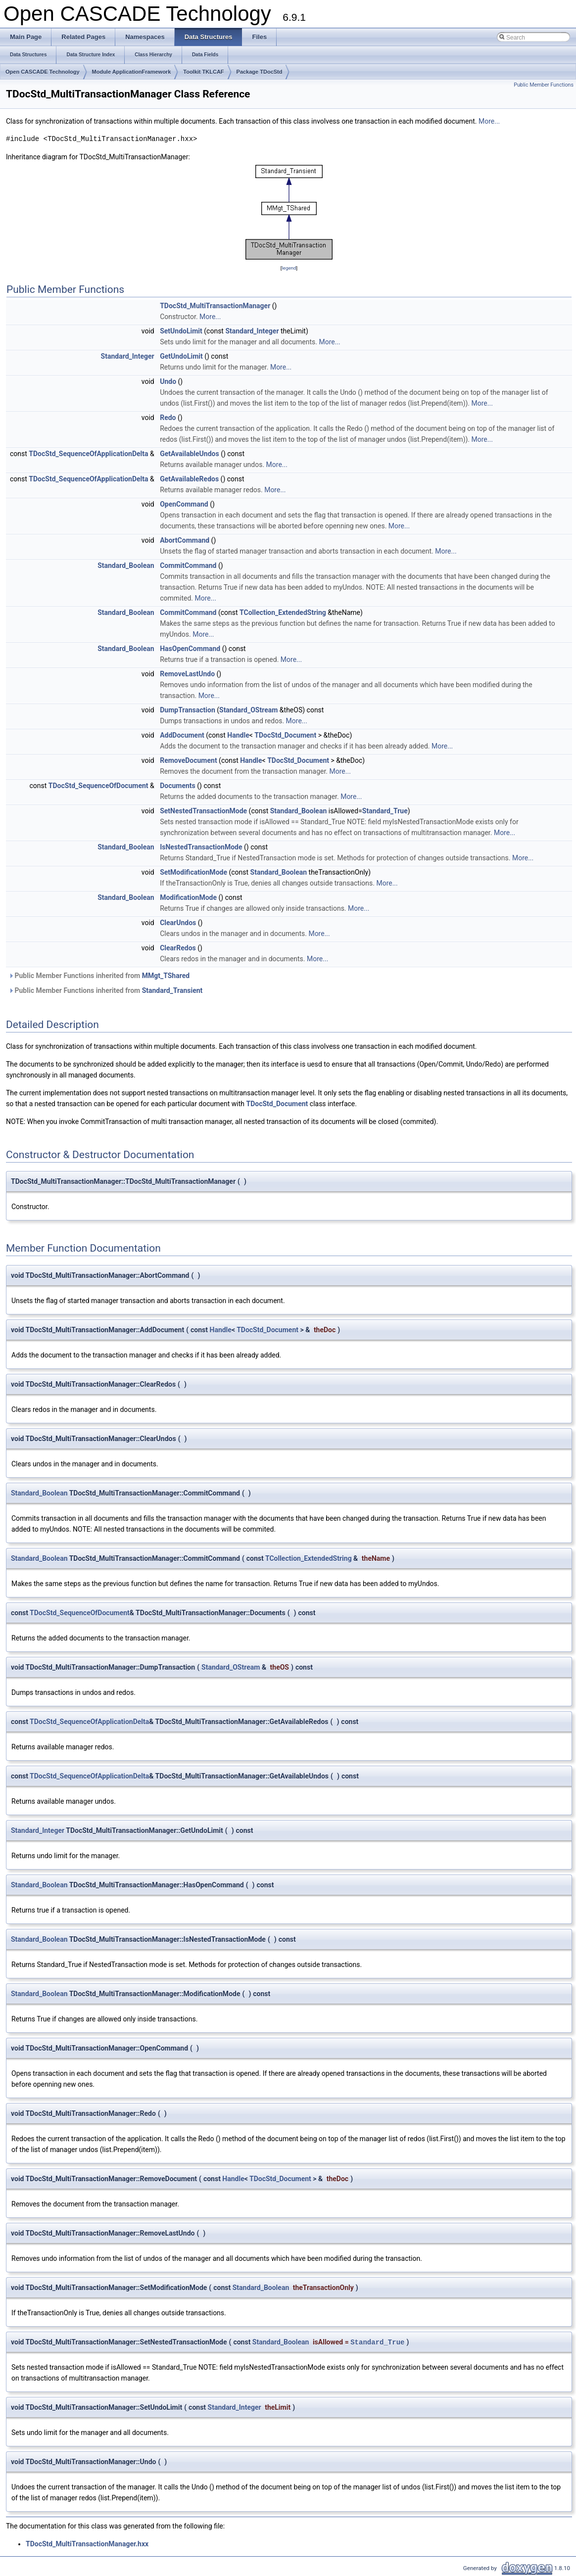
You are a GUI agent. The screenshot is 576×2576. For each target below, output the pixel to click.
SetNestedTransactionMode (203, 811)
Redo (168, 418)
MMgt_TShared (166, 976)
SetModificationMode (193, 872)
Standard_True (385, 811)
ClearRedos (178, 948)
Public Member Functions (544, 85)
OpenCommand (184, 504)
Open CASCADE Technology (42, 72)
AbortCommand (184, 540)
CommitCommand (188, 565)
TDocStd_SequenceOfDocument (98, 786)
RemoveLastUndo (187, 674)
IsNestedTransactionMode (201, 847)
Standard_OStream (248, 710)
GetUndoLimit (181, 356)
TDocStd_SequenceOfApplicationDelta (88, 454)
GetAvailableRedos (189, 479)
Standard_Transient (172, 990)
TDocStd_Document (285, 735)
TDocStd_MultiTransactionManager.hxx (87, 2544)
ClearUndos (178, 923)
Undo (168, 381)
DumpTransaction (187, 710)
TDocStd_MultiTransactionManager (215, 306)
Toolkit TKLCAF (203, 72)
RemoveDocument (188, 760)
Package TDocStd (260, 72)
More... (489, 121)
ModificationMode (188, 897)
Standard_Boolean (125, 565)
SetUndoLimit (181, 331)
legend (289, 268)
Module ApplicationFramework (131, 72)
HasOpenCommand (190, 649)
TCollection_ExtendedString (283, 612)
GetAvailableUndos (189, 454)
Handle (238, 735)
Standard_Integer (252, 331)
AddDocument (182, 735)
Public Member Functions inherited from (99, 976)
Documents (177, 786)
